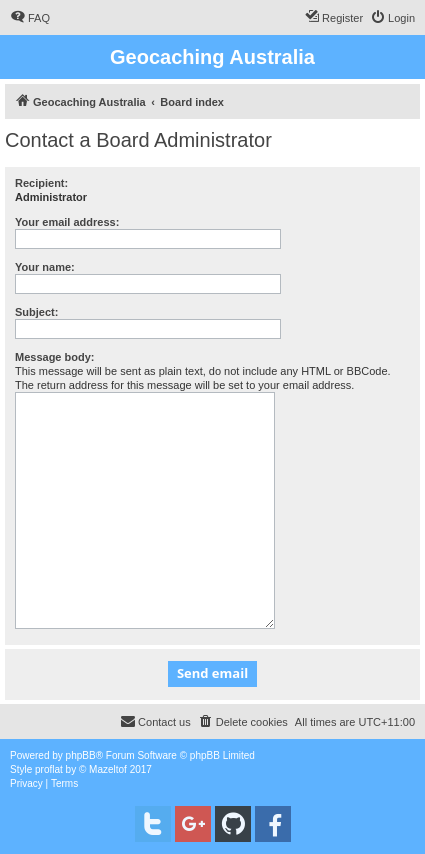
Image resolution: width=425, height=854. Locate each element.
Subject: (36, 312)
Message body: (54, 357)
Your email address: (67, 222)
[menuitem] (30, 18)
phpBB (81, 755)
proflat (49, 769)
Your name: (45, 267)
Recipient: (41, 183)
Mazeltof (108, 769)
